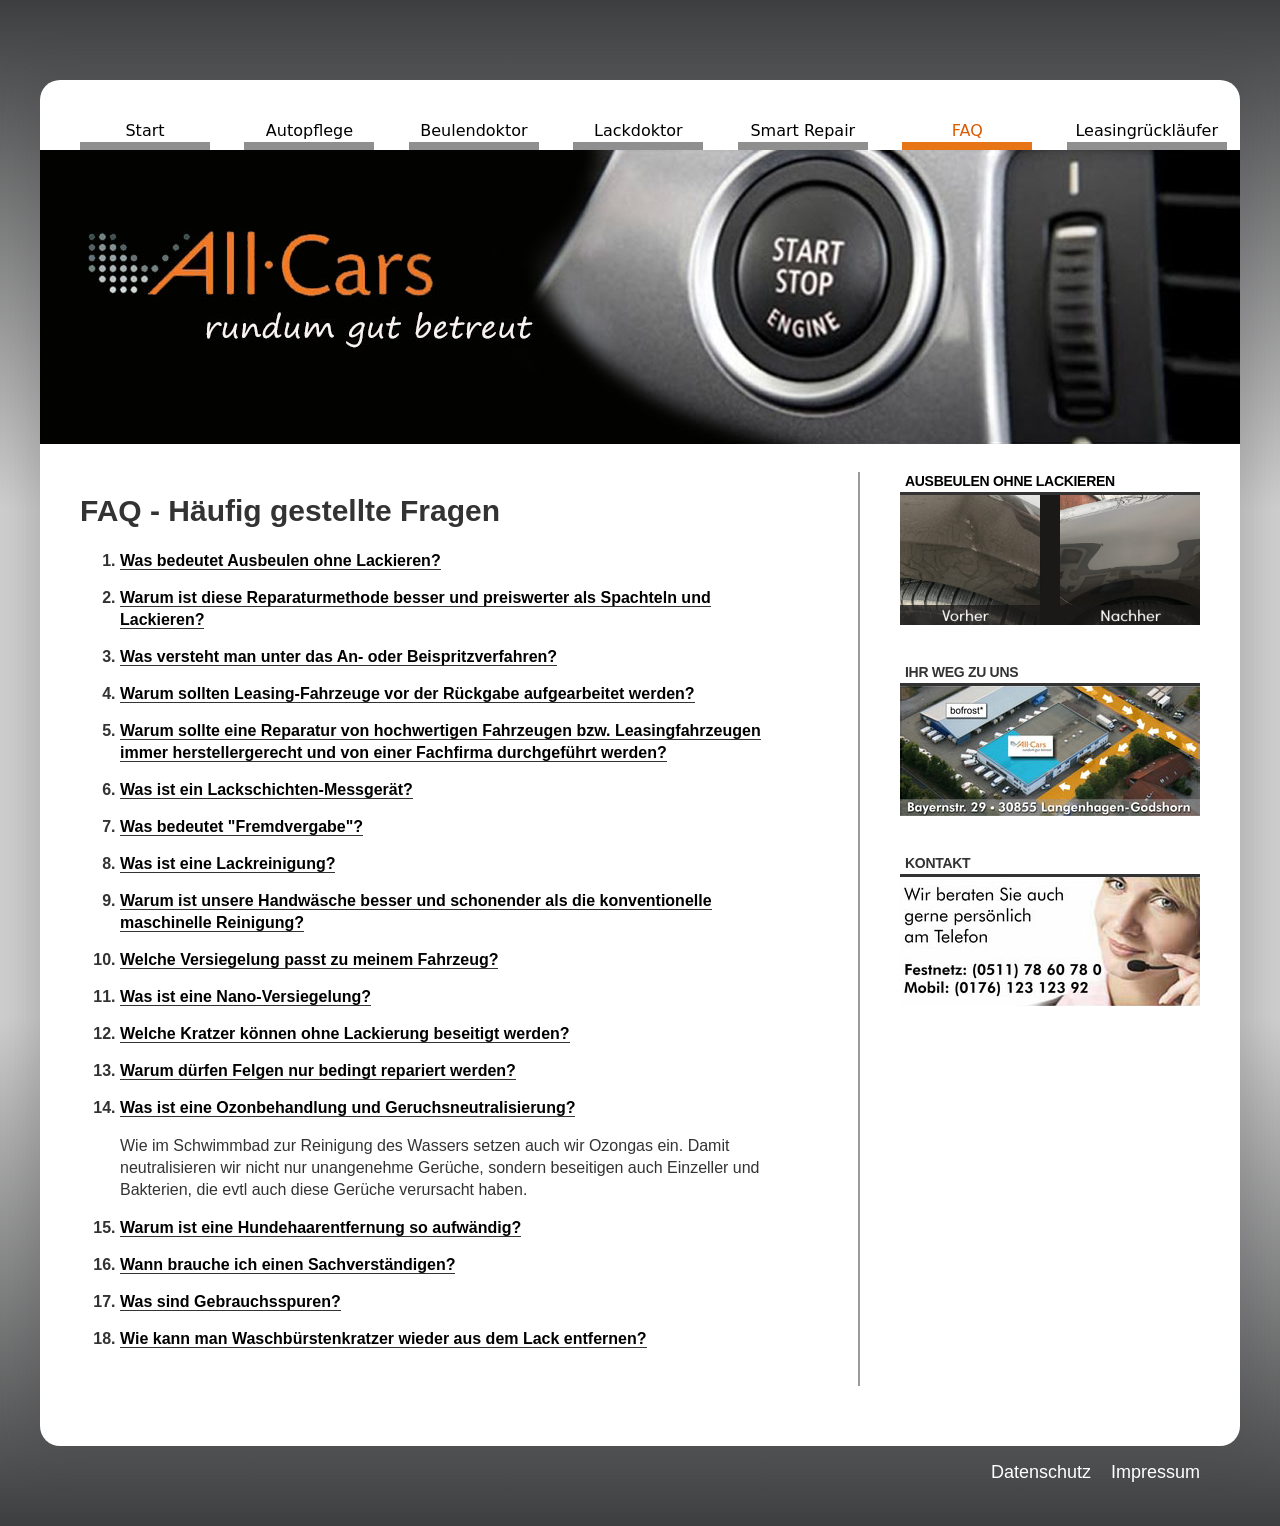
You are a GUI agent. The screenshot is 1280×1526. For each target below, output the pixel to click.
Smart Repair (802, 130)
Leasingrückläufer (1146, 130)
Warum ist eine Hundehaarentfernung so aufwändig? (320, 1227)
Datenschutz (1041, 1472)
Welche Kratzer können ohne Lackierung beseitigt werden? (345, 1033)
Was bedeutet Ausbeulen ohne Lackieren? (280, 560)
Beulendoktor (473, 130)
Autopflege (309, 130)
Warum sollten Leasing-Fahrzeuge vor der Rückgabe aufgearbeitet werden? (407, 693)
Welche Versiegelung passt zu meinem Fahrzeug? (309, 959)
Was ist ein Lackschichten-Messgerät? (266, 789)
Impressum (1155, 1472)
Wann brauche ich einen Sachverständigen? (287, 1264)
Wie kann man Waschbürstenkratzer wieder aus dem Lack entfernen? (383, 1338)
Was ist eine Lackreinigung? (227, 863)
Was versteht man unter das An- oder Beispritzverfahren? (338, 656)
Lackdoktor (638, 130)
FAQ (967, 130)
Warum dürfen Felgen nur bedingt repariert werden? (318, 1070)
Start (144, 130)
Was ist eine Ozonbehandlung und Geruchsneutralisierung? (347, 1107)
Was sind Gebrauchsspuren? (230, 1301)
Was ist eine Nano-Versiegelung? (245, 996)
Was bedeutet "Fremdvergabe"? (241, 826)
